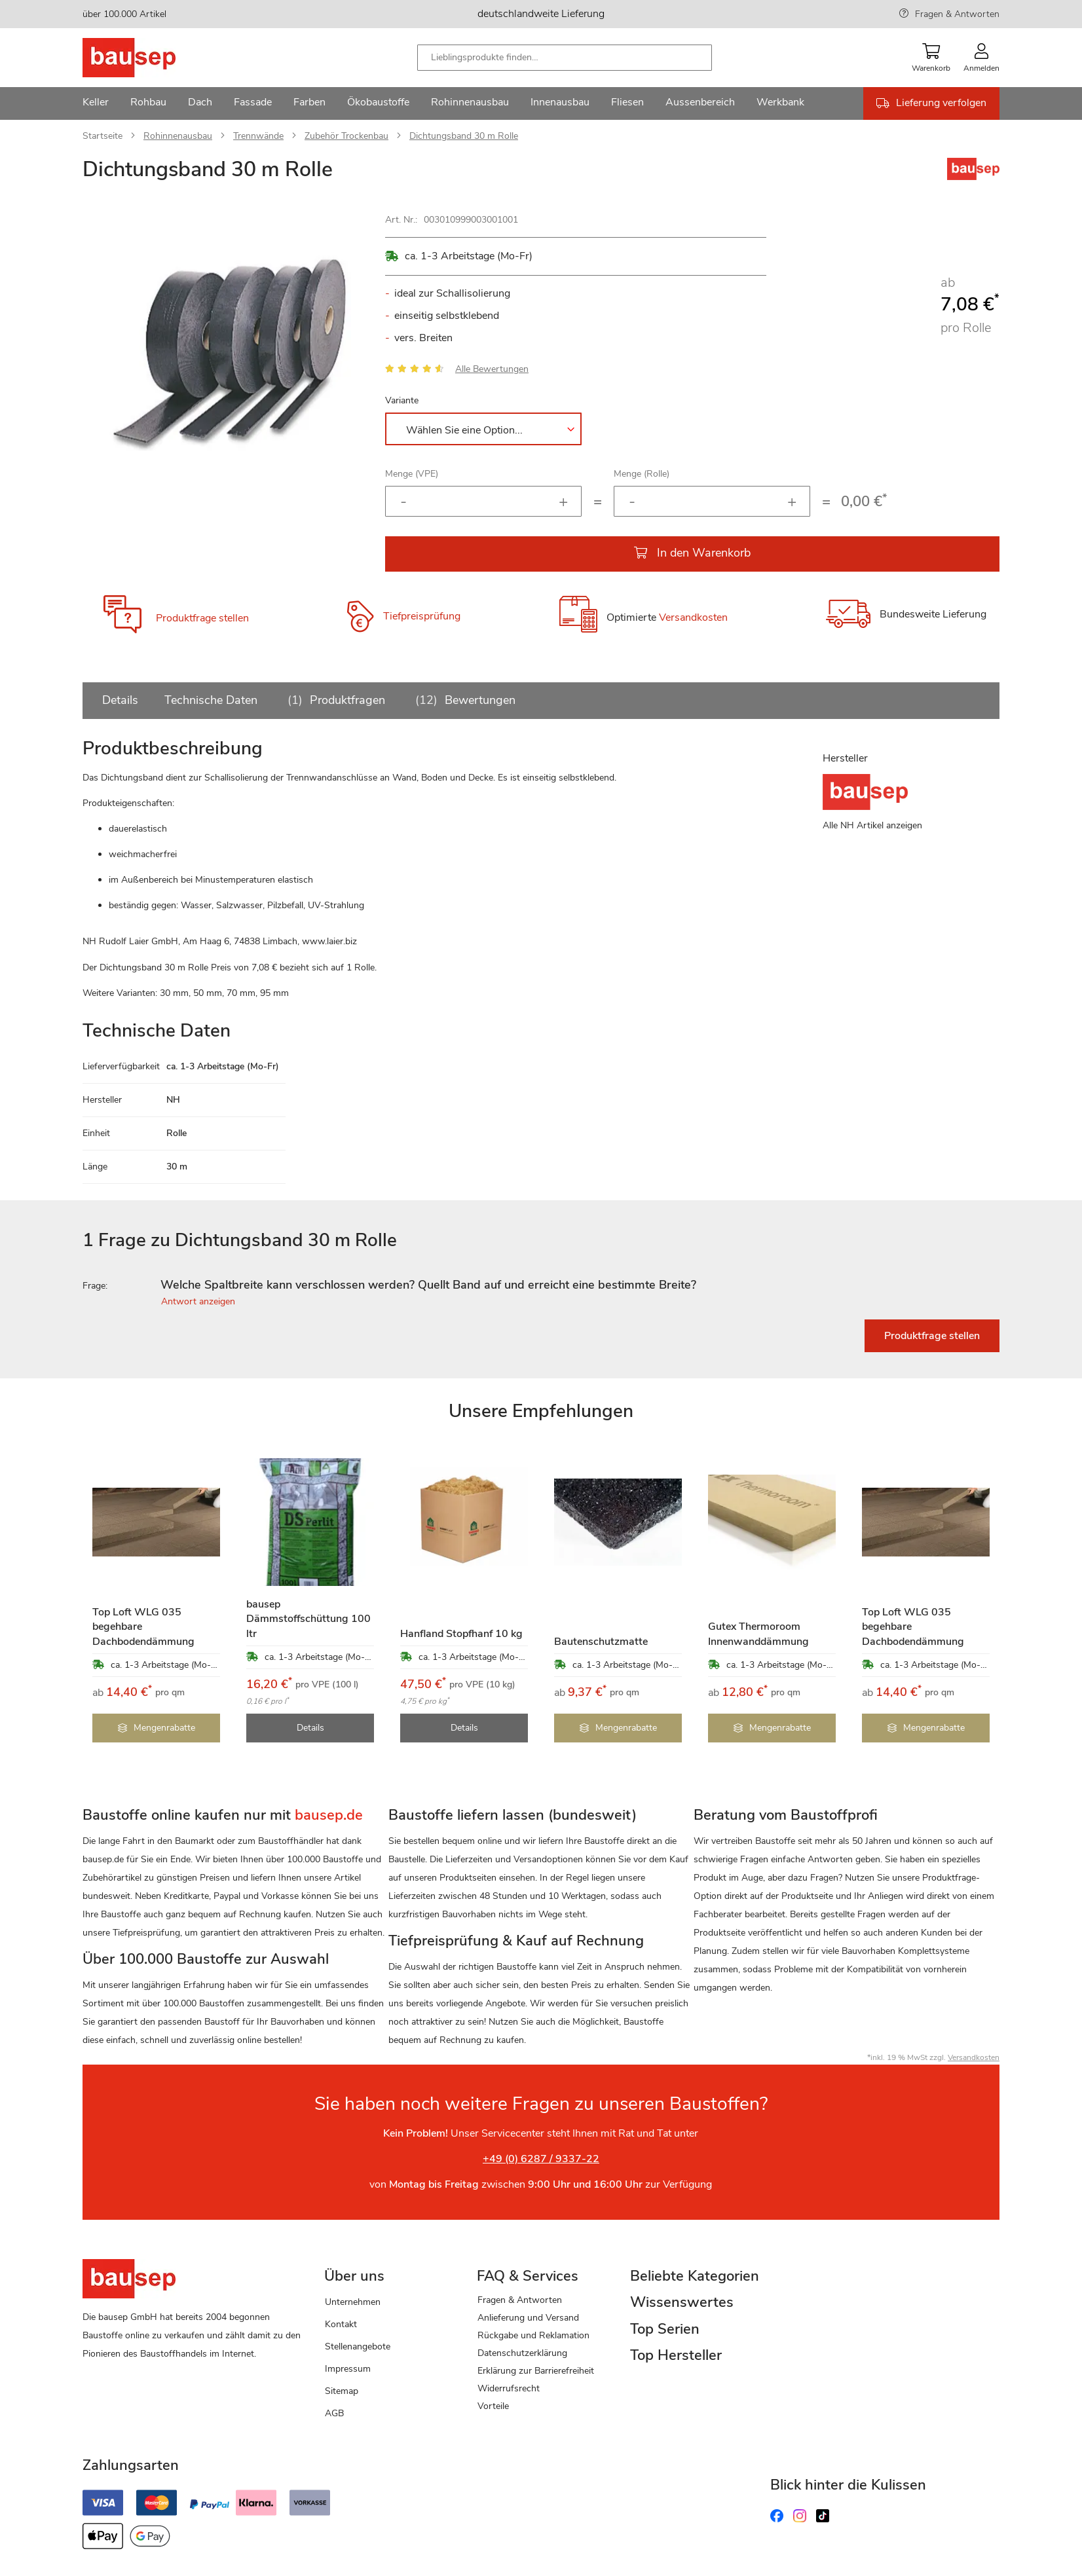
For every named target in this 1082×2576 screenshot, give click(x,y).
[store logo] (150, 57)
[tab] (541, 1285)
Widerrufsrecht (508, 2388)
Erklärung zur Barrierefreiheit (535, 2370)
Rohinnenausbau (177, 136)
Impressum (348, 2369)
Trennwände (258, 136)
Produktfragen (334, 700)
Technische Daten (210, 700)
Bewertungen (463, 700)
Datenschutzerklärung (522, 2353)
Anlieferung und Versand (528, 2317)
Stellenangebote (357, 2346)
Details (120, 700)
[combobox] (564, 58)
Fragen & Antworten (957, 14)
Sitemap (341, 2391)
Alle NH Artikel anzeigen (872, 825)
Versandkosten (693, 618)
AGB (334, 2413)
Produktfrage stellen (202, 618)
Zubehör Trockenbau (346, 136)
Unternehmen (353, 2302)
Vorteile (493, 2406)
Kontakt (341, 2324)
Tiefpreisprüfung (421, 616)
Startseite (102, 136)
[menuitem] (96, 103)
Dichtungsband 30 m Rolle (463, 136)
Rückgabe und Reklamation (533, 2335)
